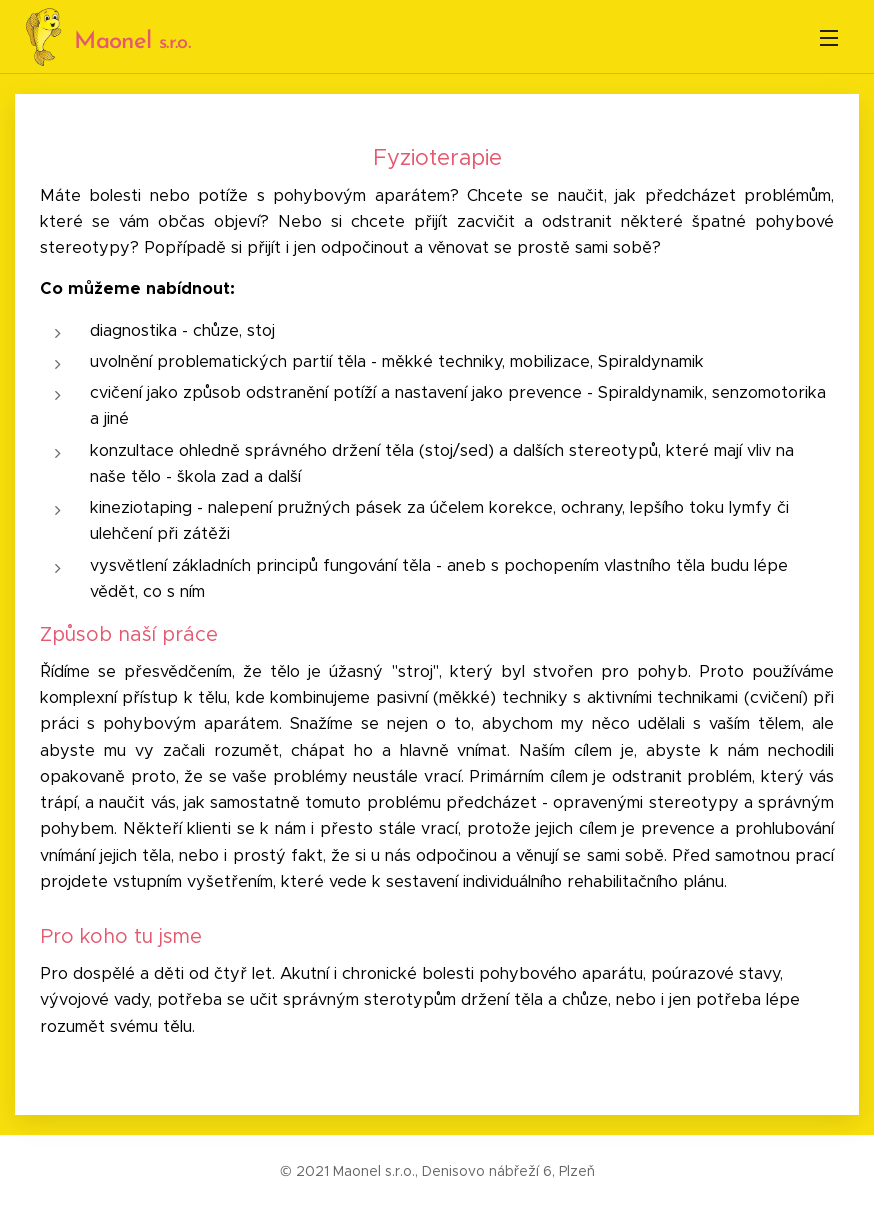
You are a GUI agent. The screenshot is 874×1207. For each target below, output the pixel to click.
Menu (829, 38)
